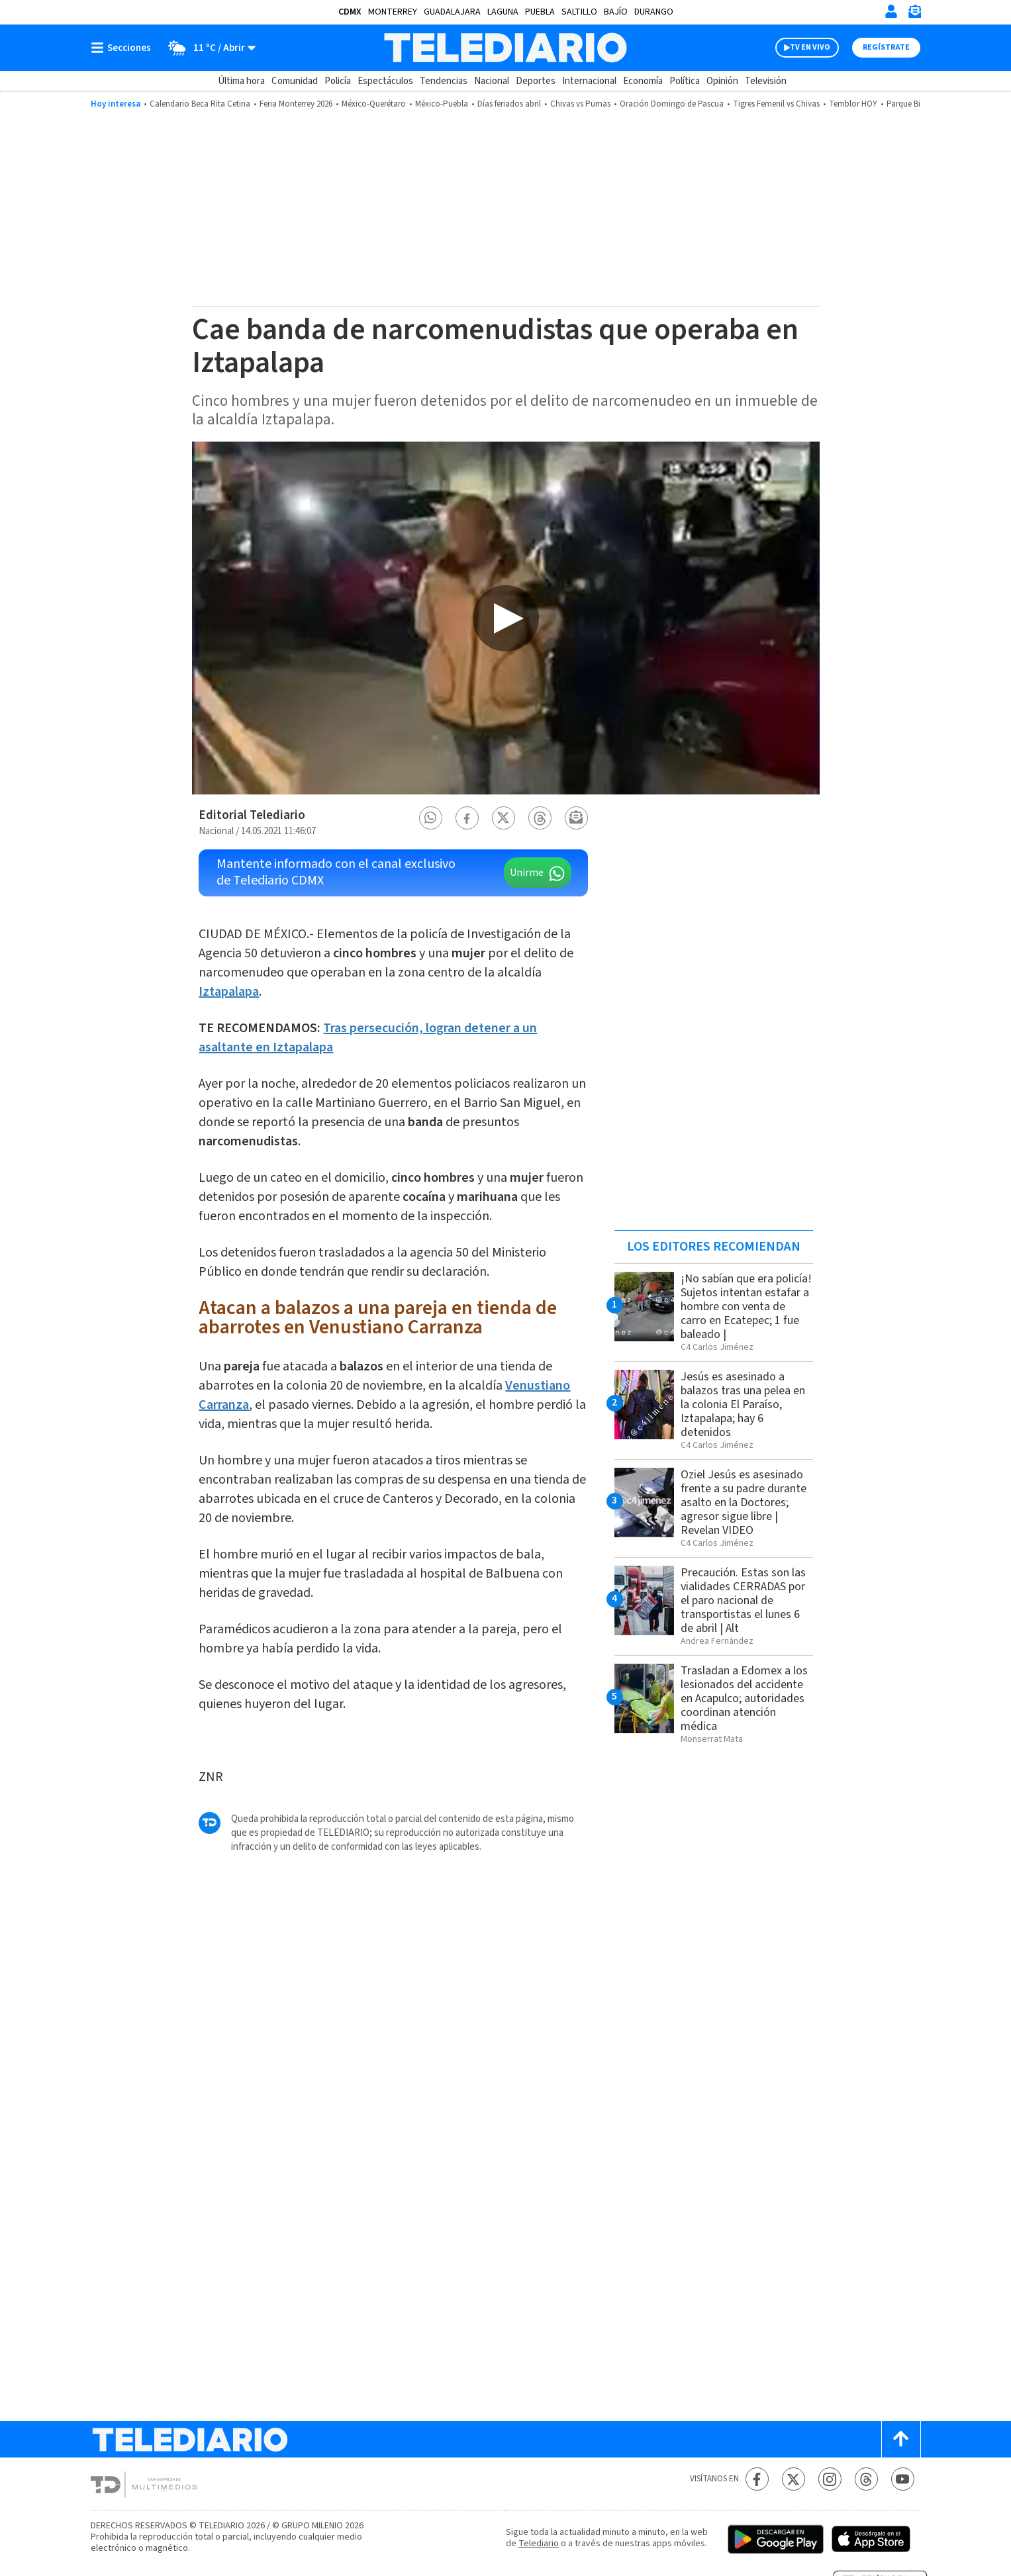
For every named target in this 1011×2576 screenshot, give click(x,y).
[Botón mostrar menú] (124, 47)
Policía (337, 81)
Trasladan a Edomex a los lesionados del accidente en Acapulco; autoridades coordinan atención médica (744, 1698)
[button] (430, 818)
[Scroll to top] (901, 2439)
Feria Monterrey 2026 (296, 104)
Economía (643, 81)
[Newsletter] (914, 14)
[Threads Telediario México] (866, 2479)
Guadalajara (452, 12)
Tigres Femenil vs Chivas (776, 104)
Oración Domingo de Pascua (672, 104)
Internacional (589, 81)
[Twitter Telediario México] (793, 2479)
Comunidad (294, 81)
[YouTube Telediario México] (902, 2479)
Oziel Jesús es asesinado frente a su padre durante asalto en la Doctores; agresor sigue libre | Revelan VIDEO (743, 1502)
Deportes (535, 81)
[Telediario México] (505, 47)
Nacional (491, 81)
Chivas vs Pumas (580, 104)
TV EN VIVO (810, 47)
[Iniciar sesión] (891, 11)
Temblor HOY (853, 104)
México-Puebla (441, 104)
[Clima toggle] (207, 48)
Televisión (766, 81)
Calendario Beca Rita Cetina (200, 104)
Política (684, 81)
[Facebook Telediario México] (757, 2479)
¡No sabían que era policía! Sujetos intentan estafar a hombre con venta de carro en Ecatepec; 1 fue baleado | (746, 1306)
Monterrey (392, 12)
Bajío (616, 12)
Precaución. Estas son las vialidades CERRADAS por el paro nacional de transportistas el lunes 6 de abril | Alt (743, 1600)
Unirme (527, 872)
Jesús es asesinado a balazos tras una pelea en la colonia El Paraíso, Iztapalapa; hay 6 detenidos (743, 1404)
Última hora (241, 81)
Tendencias (443, 81)
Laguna (502, 12)
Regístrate (886, 47)
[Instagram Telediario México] (830, 2479)
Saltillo (579, 12)
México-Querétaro (374, 104)
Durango (653, 12)
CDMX (349, 12)
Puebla (540, 12)
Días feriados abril (509, 104)
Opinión (722, 81)
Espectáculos (385, 81)
